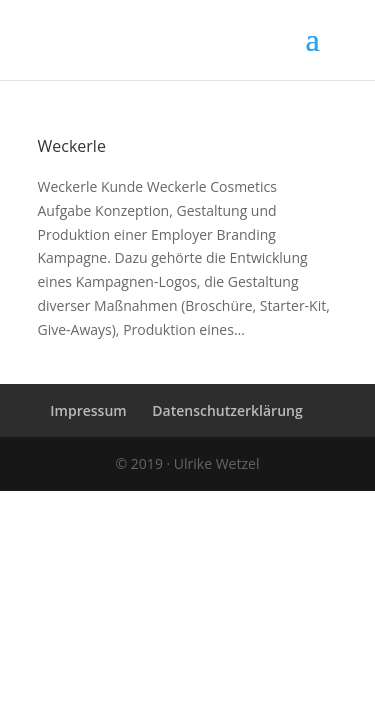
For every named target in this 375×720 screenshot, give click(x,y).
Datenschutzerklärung (227, 410)
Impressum (88, 410)
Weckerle (72, 146)
